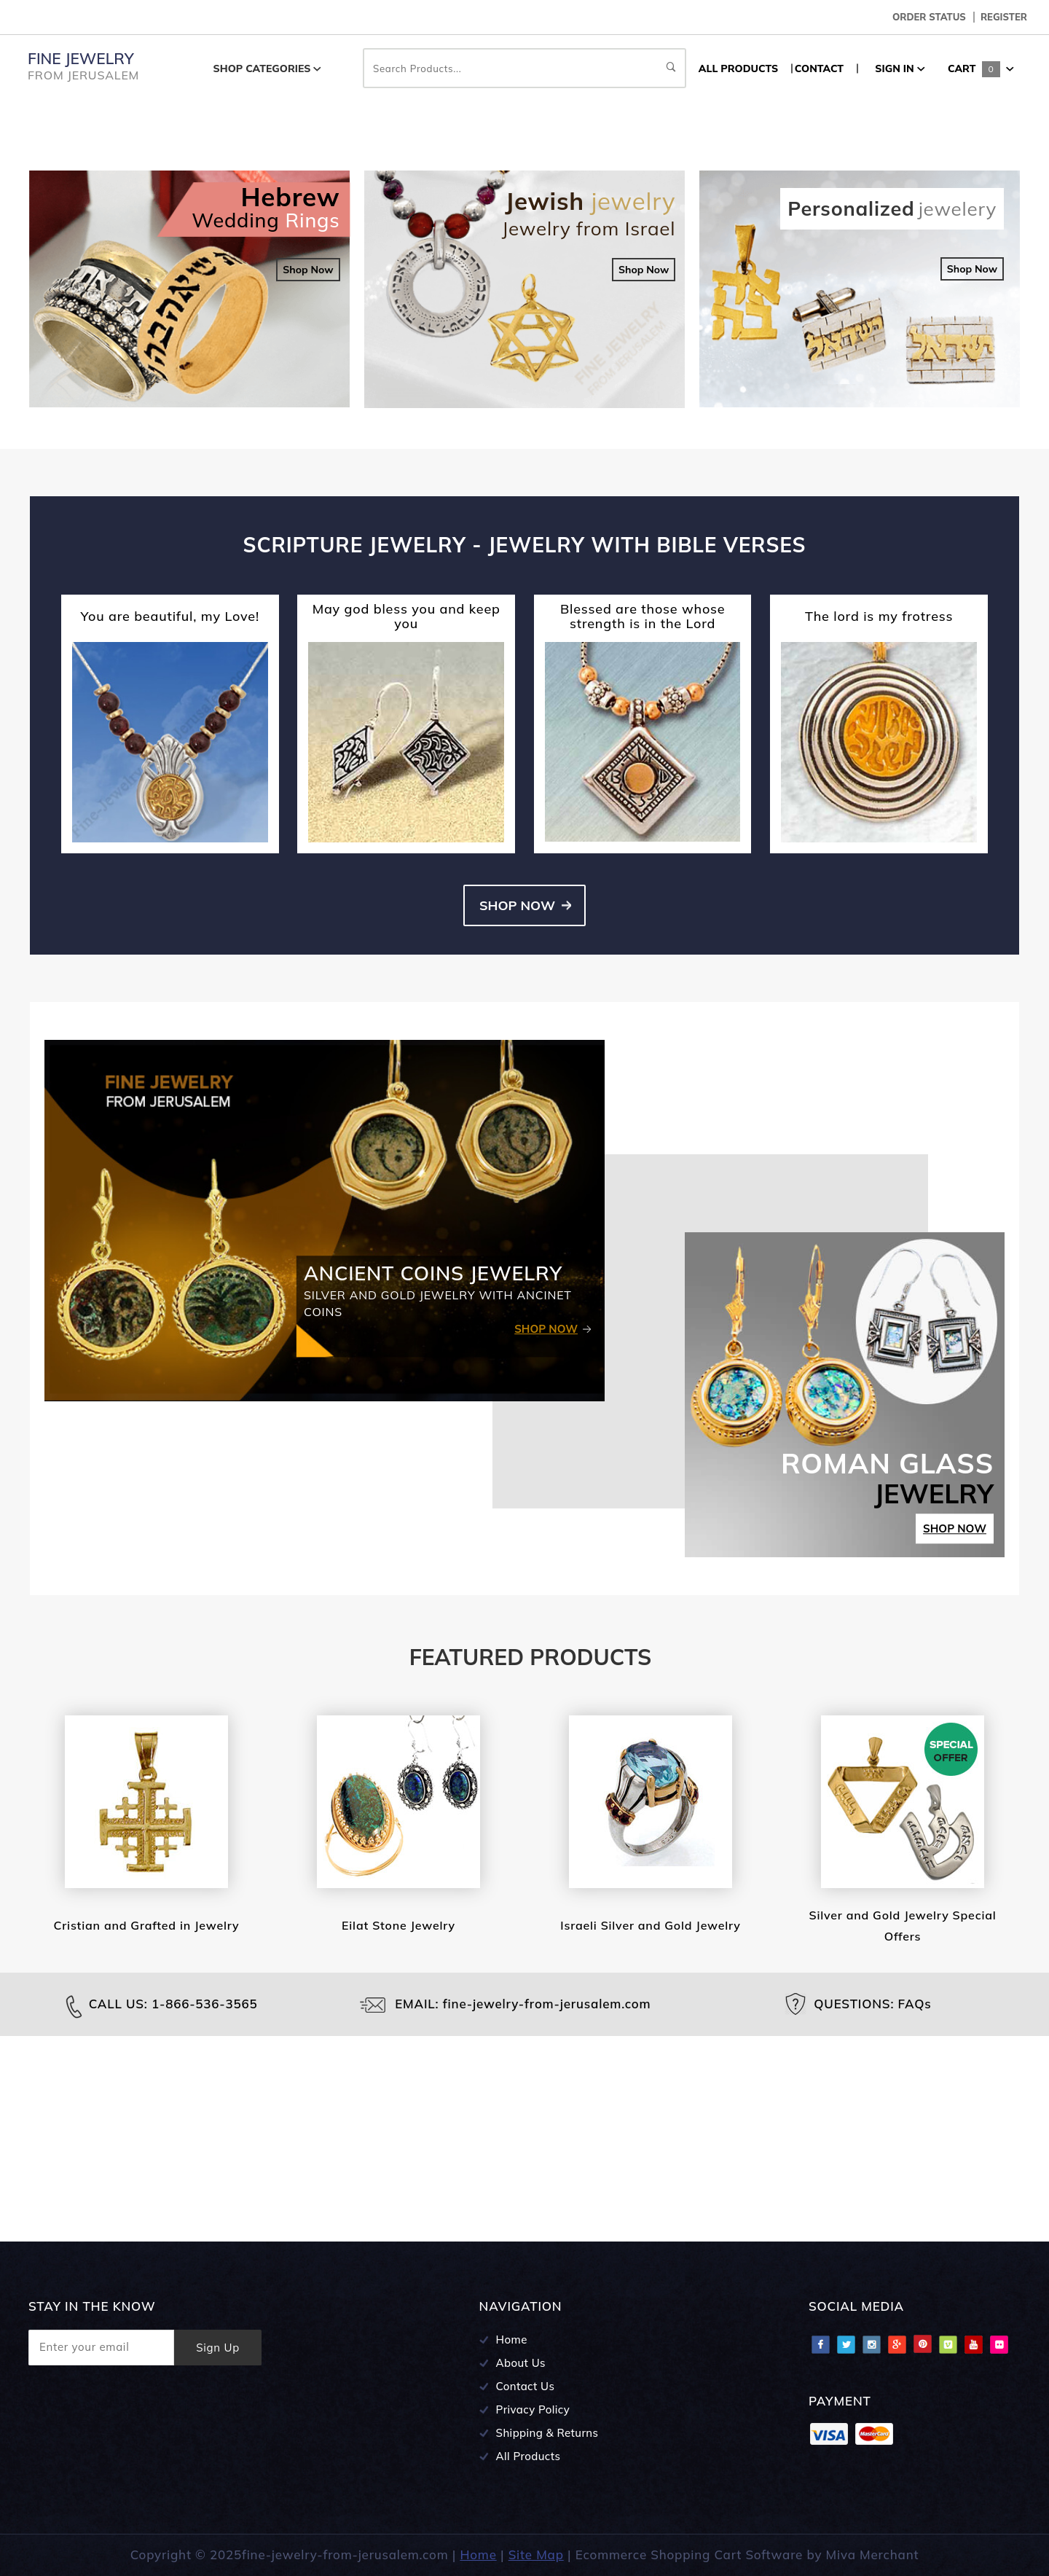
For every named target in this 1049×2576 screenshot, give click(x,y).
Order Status (929, 17)
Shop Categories (267, 68)
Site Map (536, 2554)
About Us (521, 2363)
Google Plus (896, 2344)
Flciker (998, 2344)
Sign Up (218, 2347)
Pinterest (922, 2344)
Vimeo (947, 2344)
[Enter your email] (101, 2347)
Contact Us (525, 2386)
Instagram (871, 2344)
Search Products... (524, 68)
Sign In (899, 68)
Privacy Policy (533, 2409)
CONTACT (819, 68)
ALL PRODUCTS (738, 68)
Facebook (820, 2344)
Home (511, 2339)
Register (1004, 17)
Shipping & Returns (547, 2433)
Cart (981, 68)
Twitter (845, 2344)
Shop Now (308, 475)
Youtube (973, 2344)
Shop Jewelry (173, 268)
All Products (528, 2456)
